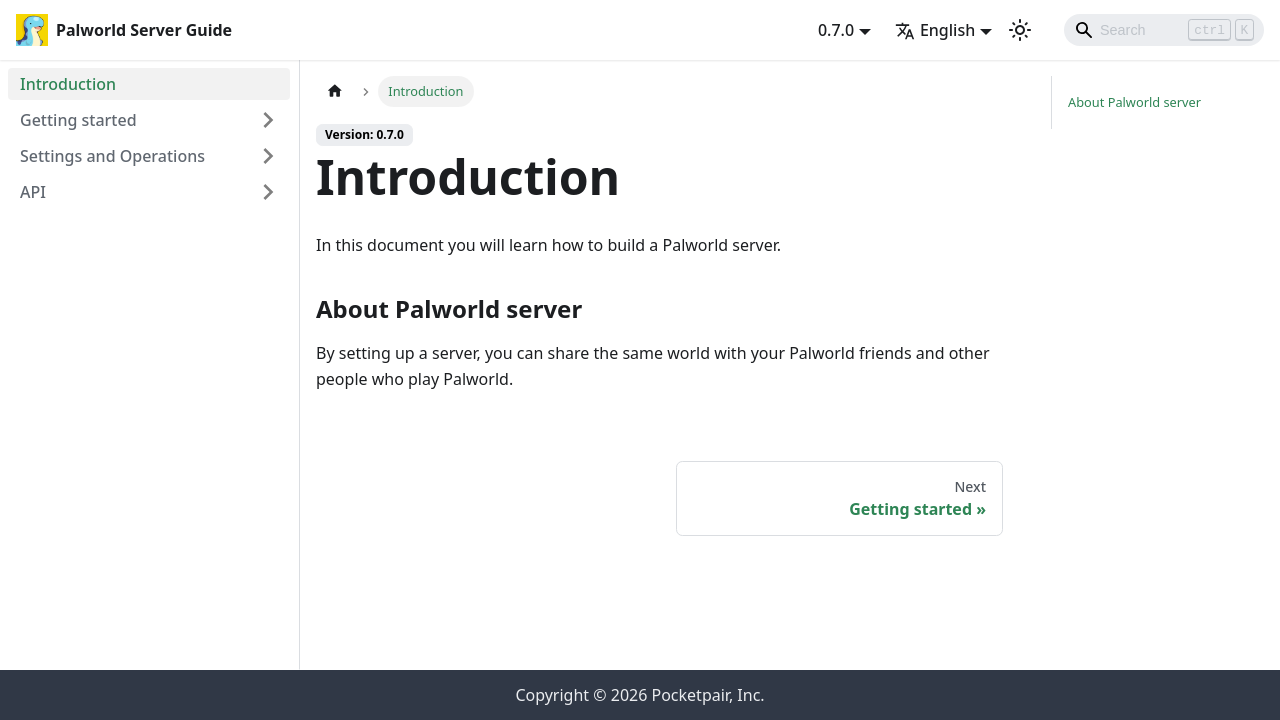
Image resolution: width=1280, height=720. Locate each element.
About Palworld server (1134, 102)
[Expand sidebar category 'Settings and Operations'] (268, 156)
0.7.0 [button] (836, 30)
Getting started (78, 120)
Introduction (68, 84)
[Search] (1164, 30)
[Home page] (335, 91)
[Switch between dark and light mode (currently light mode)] (1020, 30)
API (33, 192)
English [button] (935, 30)
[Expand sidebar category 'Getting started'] (268, 120)
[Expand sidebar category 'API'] (268, 192)
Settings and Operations (112, 156)
